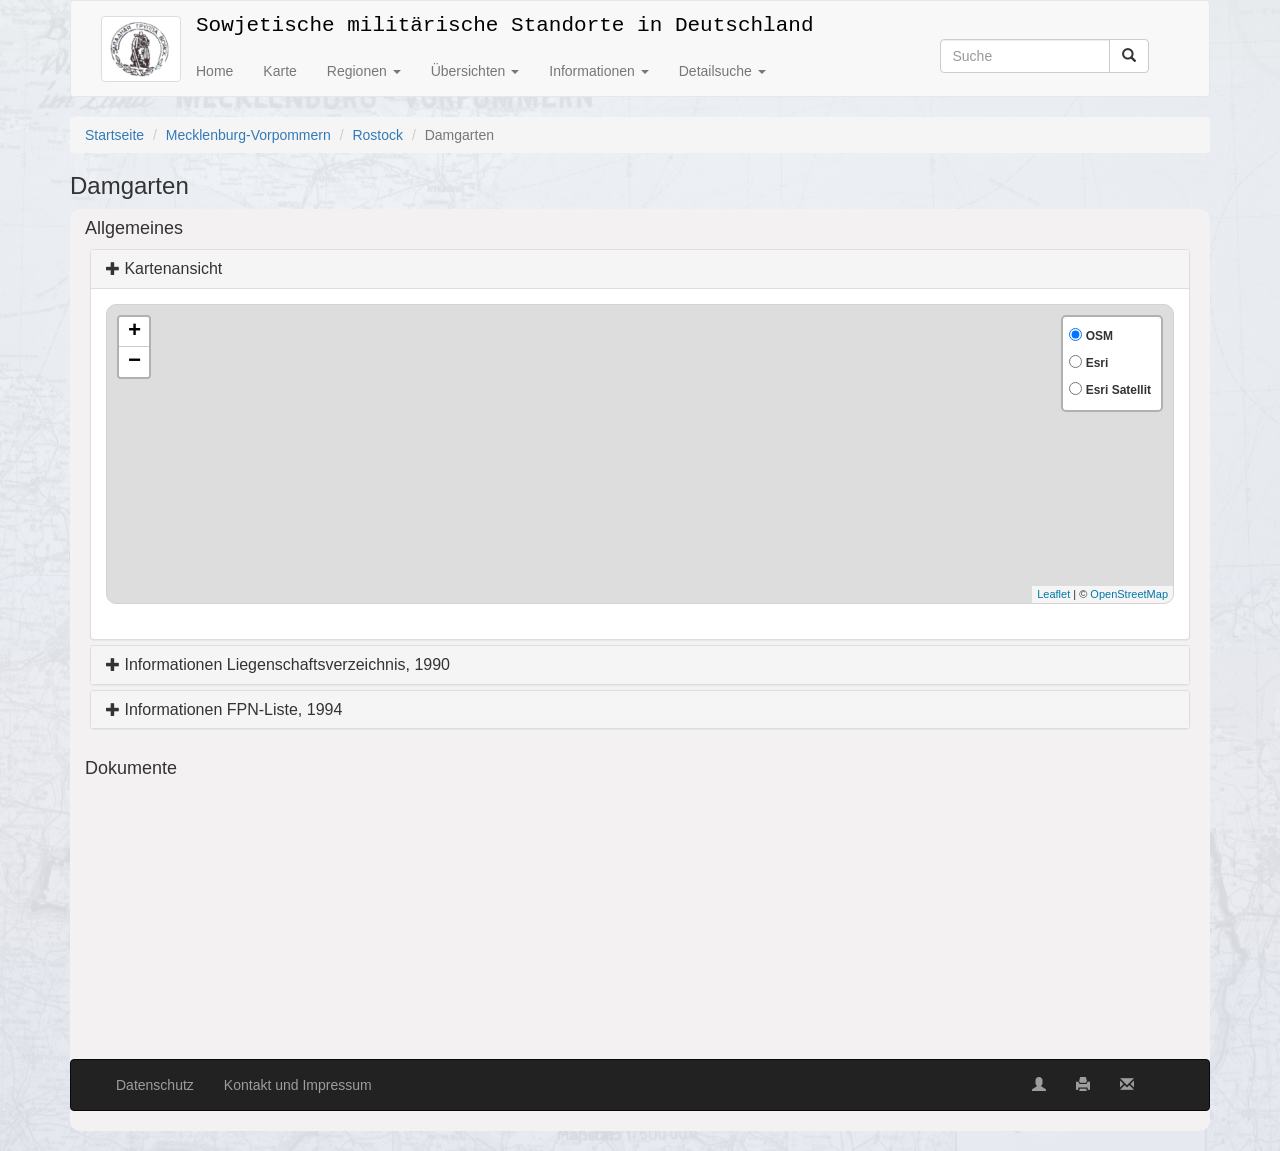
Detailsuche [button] (722, 71)
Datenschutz (155, 1085)
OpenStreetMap (1129, 594)
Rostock (377, 135)
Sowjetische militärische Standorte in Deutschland (504, 21)
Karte (279, 71)
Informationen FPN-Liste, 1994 (224, 709)
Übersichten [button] (475, 71)
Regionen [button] (364, 71)
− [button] (134, 362)
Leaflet (1053, 594)
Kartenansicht (164, 268)
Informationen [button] (599, 71)
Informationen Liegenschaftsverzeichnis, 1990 (278, 664)
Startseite (114, 135)
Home (214, 71)
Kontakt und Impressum (298, 1085)
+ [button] (134, 332)
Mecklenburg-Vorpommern (248, 135)
